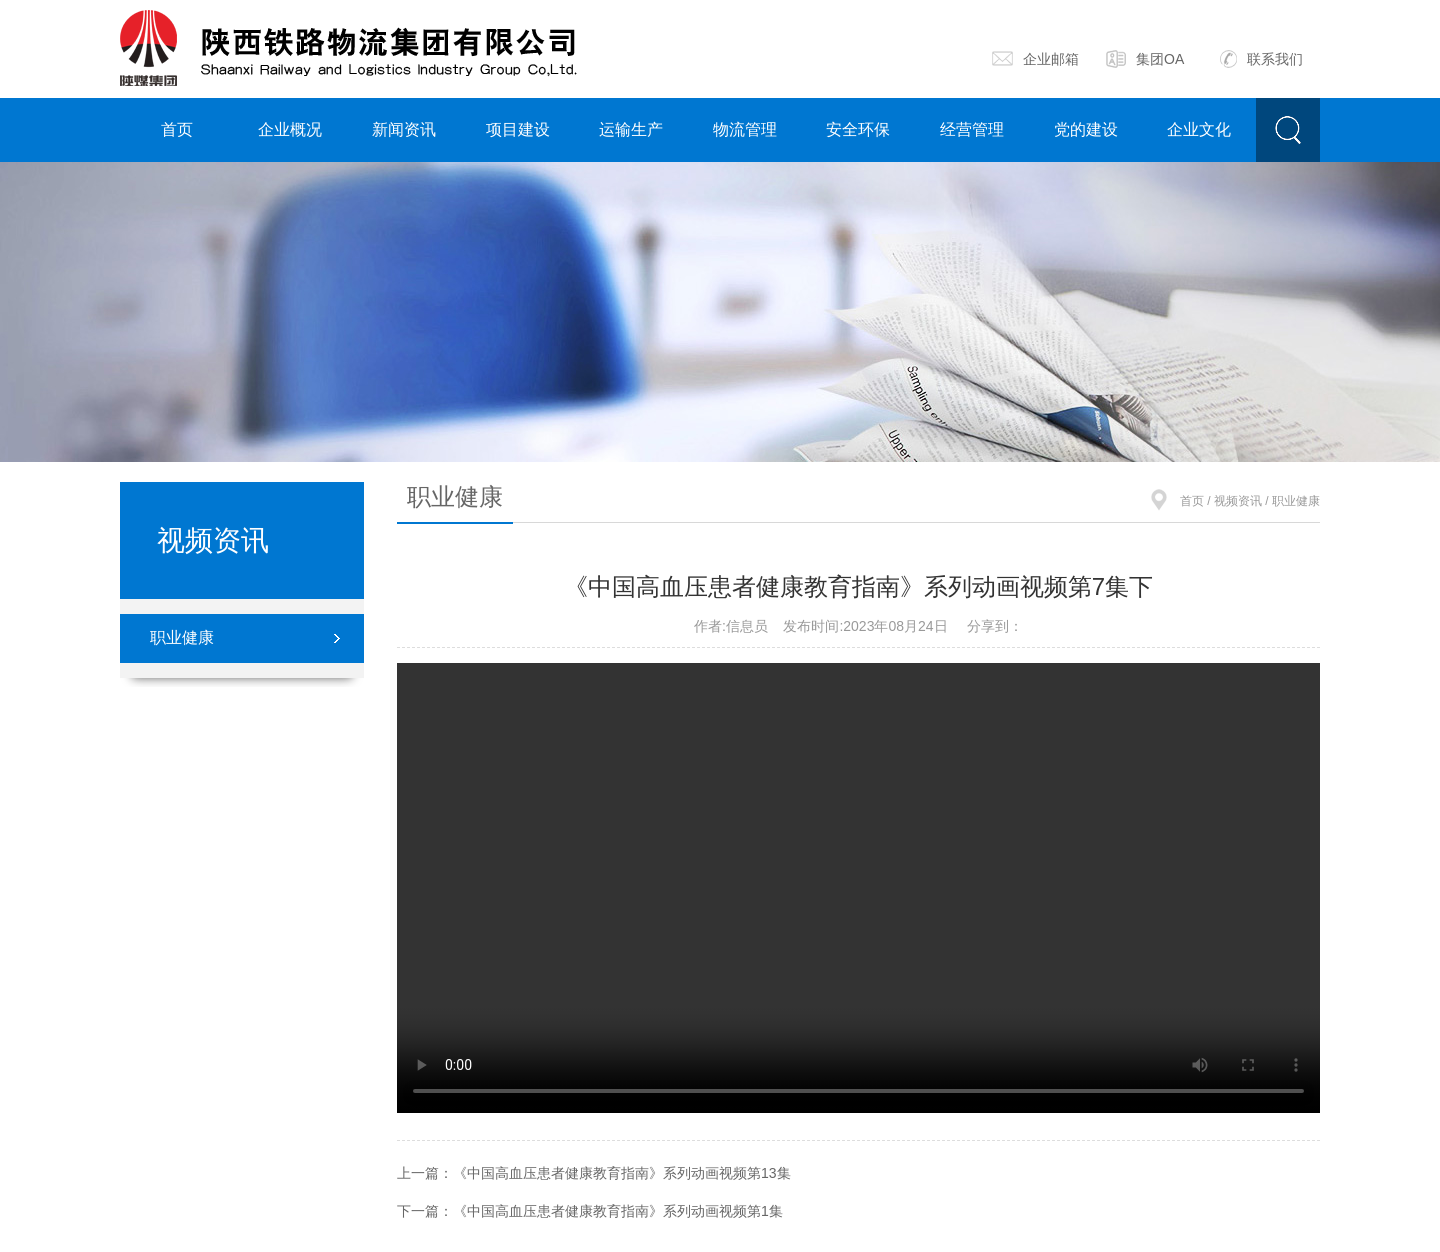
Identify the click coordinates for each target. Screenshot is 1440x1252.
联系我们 (1261, 59)
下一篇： (590, 1211)
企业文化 (1199, 129)
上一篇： (594, 1173)
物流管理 (745, 129)
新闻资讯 (404, 129)
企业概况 (290, 129)
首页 (177, 129)
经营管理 (972, 129)
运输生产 (631, 129)
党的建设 (1086, 129)
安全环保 (858, 129)
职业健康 (182, 637)
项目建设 (518, 129)
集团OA (1145, 59)
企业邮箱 (1035, 59)
